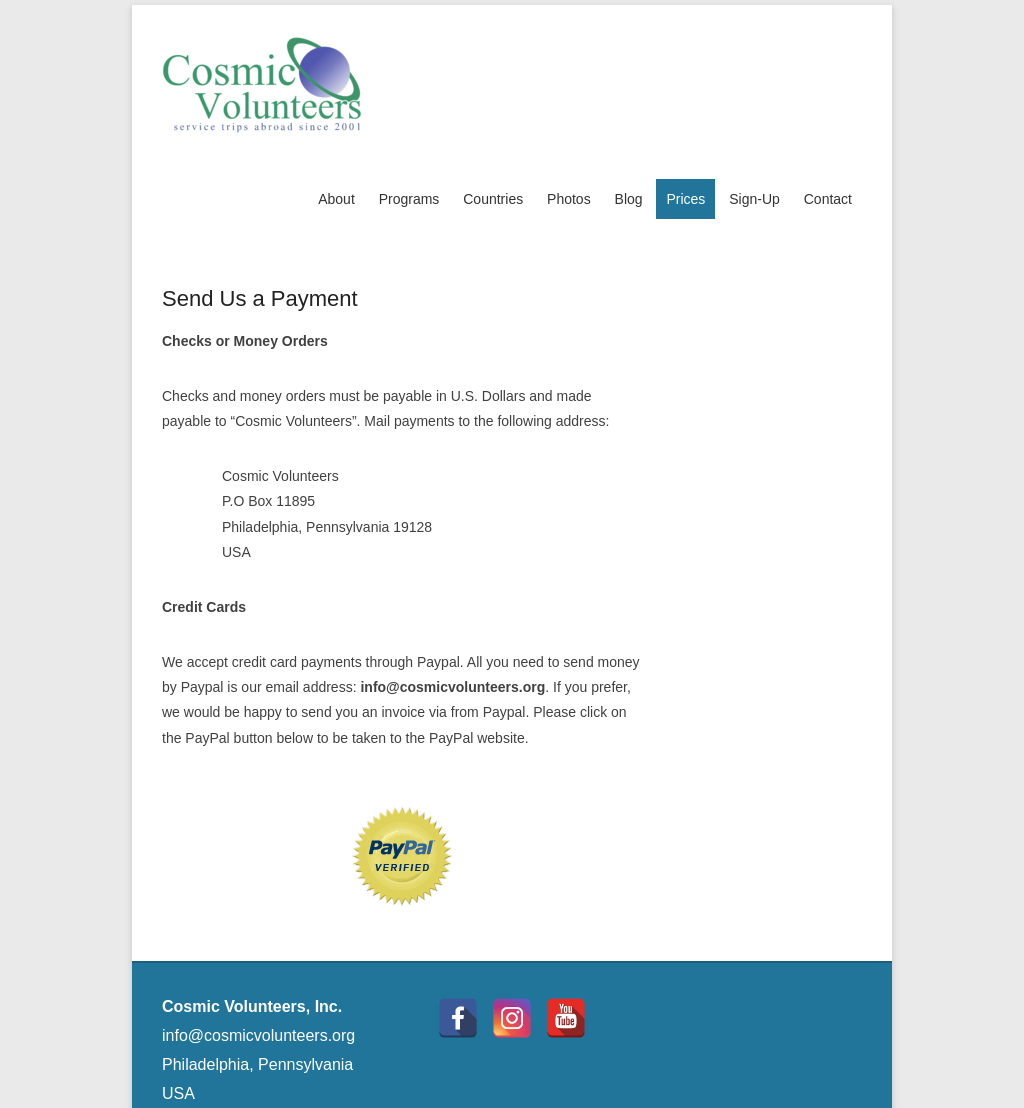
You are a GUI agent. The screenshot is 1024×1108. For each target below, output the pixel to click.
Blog (629, 199)
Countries (493, 199)
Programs (409, 199)
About (336, 199)
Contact (828, 199)
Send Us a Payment (260, 298)
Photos (569, 199)
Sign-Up (754, 199)
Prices (685, 199)
